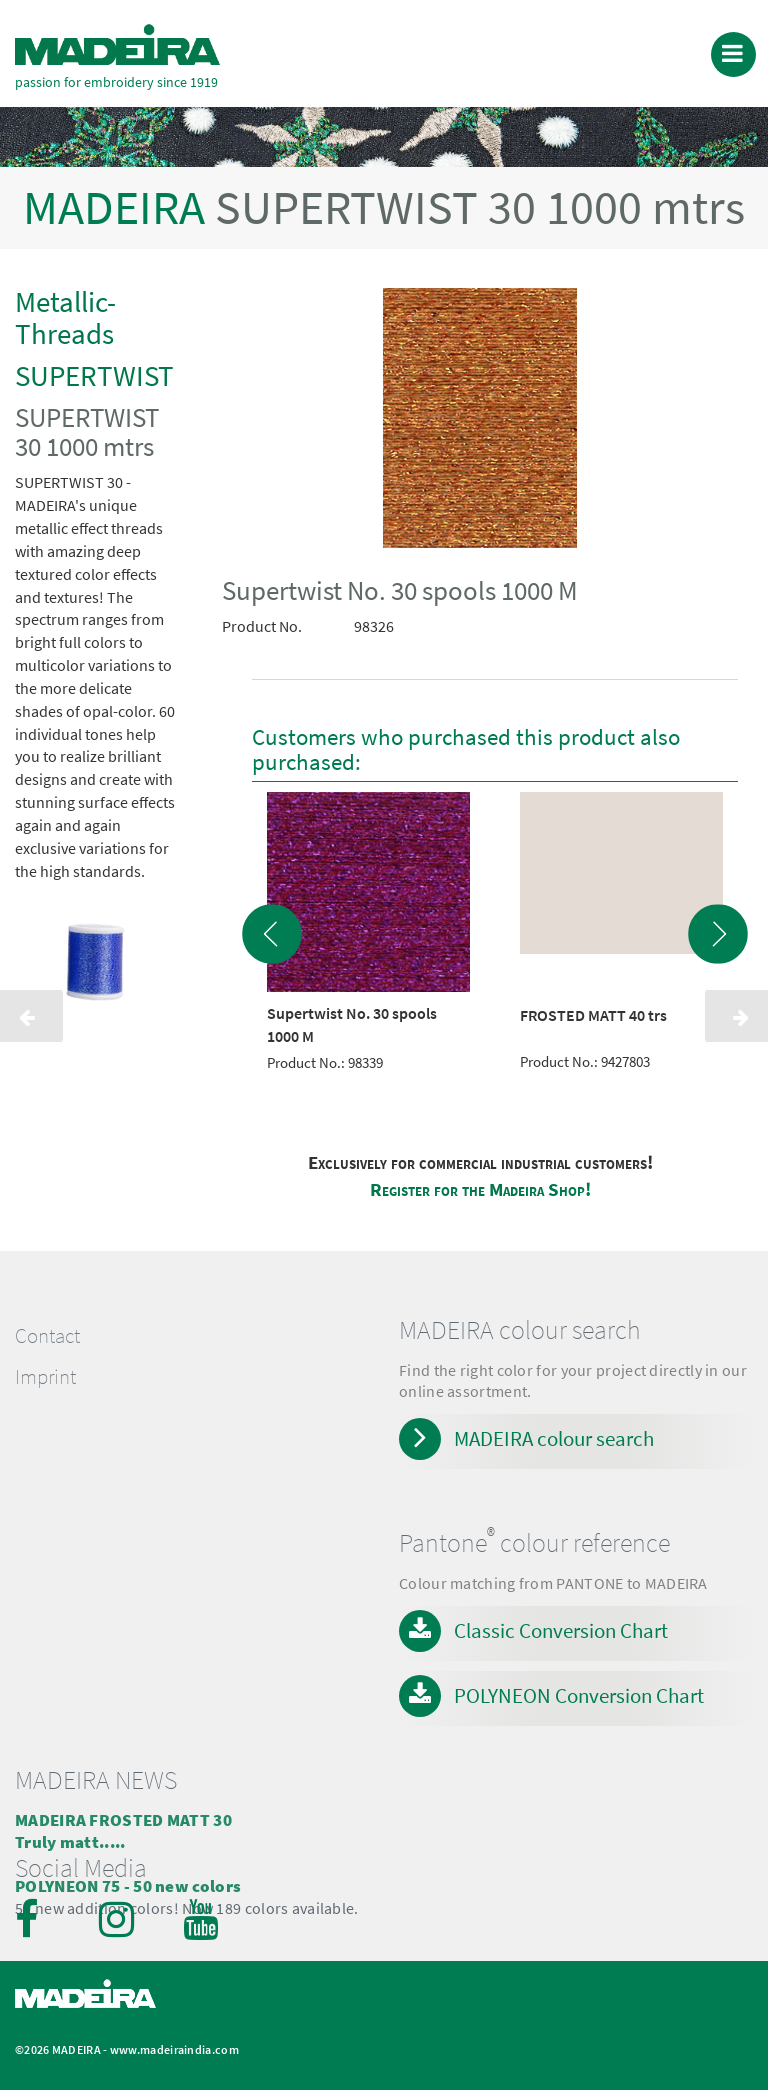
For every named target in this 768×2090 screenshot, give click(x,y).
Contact (47, 1336)
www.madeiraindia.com (174, 2049)
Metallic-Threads (65, 317)
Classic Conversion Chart (561, 1630)
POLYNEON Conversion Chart (579, 1695)
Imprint (45, 1377)
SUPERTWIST (94, 375)
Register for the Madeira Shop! (480, 1189)
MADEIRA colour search (554, 1438)
